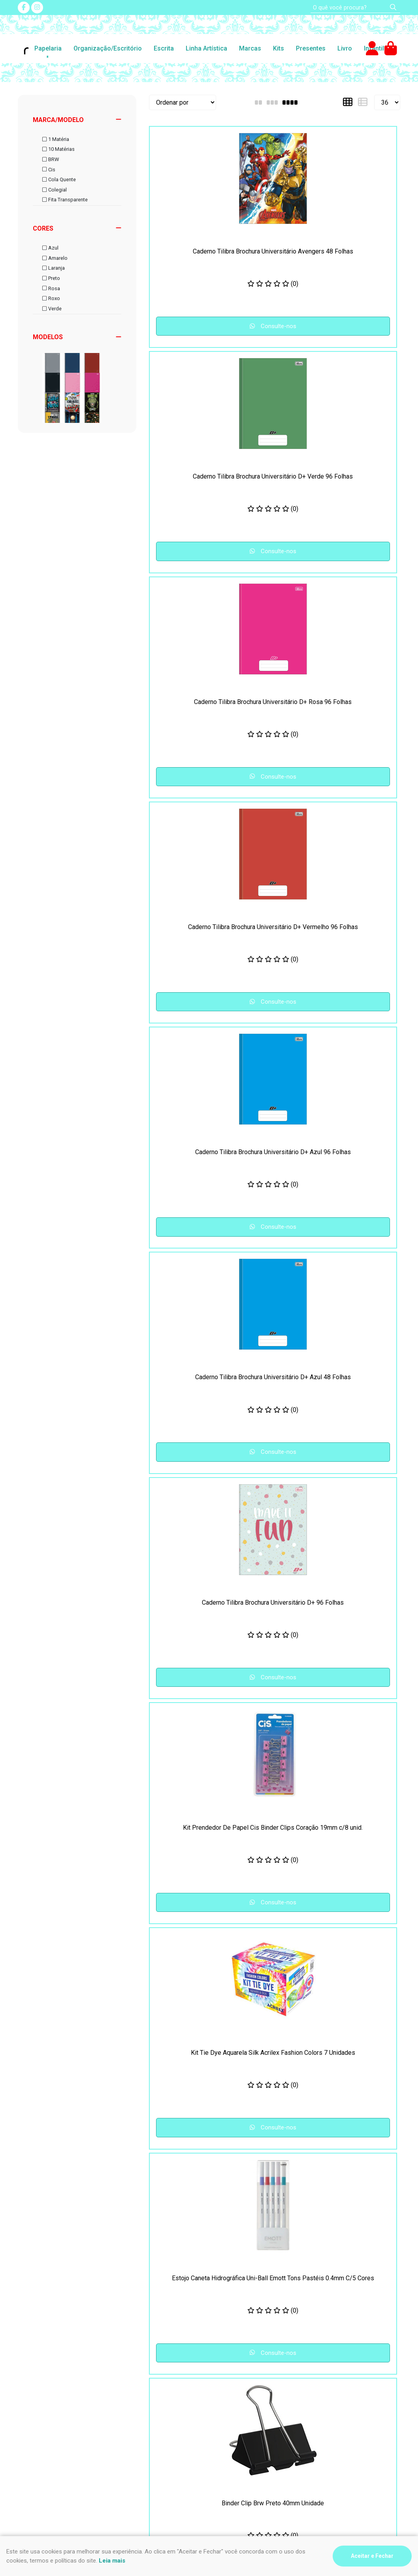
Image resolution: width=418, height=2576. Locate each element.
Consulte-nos (179, 335)
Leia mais (112, 2560)
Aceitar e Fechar (372, 2556)
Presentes (311, 48)
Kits (278, 48)
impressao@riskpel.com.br (255, 2421)
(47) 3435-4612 (240, 2388)
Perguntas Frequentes (147, 2388)
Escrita (164, 48)
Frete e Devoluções (45, 2397)
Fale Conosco (135, 2407)
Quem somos (135, 2416)
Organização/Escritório (107, 48)
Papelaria (48, 48)
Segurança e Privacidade (52, 2388)
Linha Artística (206, 48)
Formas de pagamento (49, 2416)
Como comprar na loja (47, 2407)
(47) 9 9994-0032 (243, 2397)
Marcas (250, 48)
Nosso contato (137, 2397)
